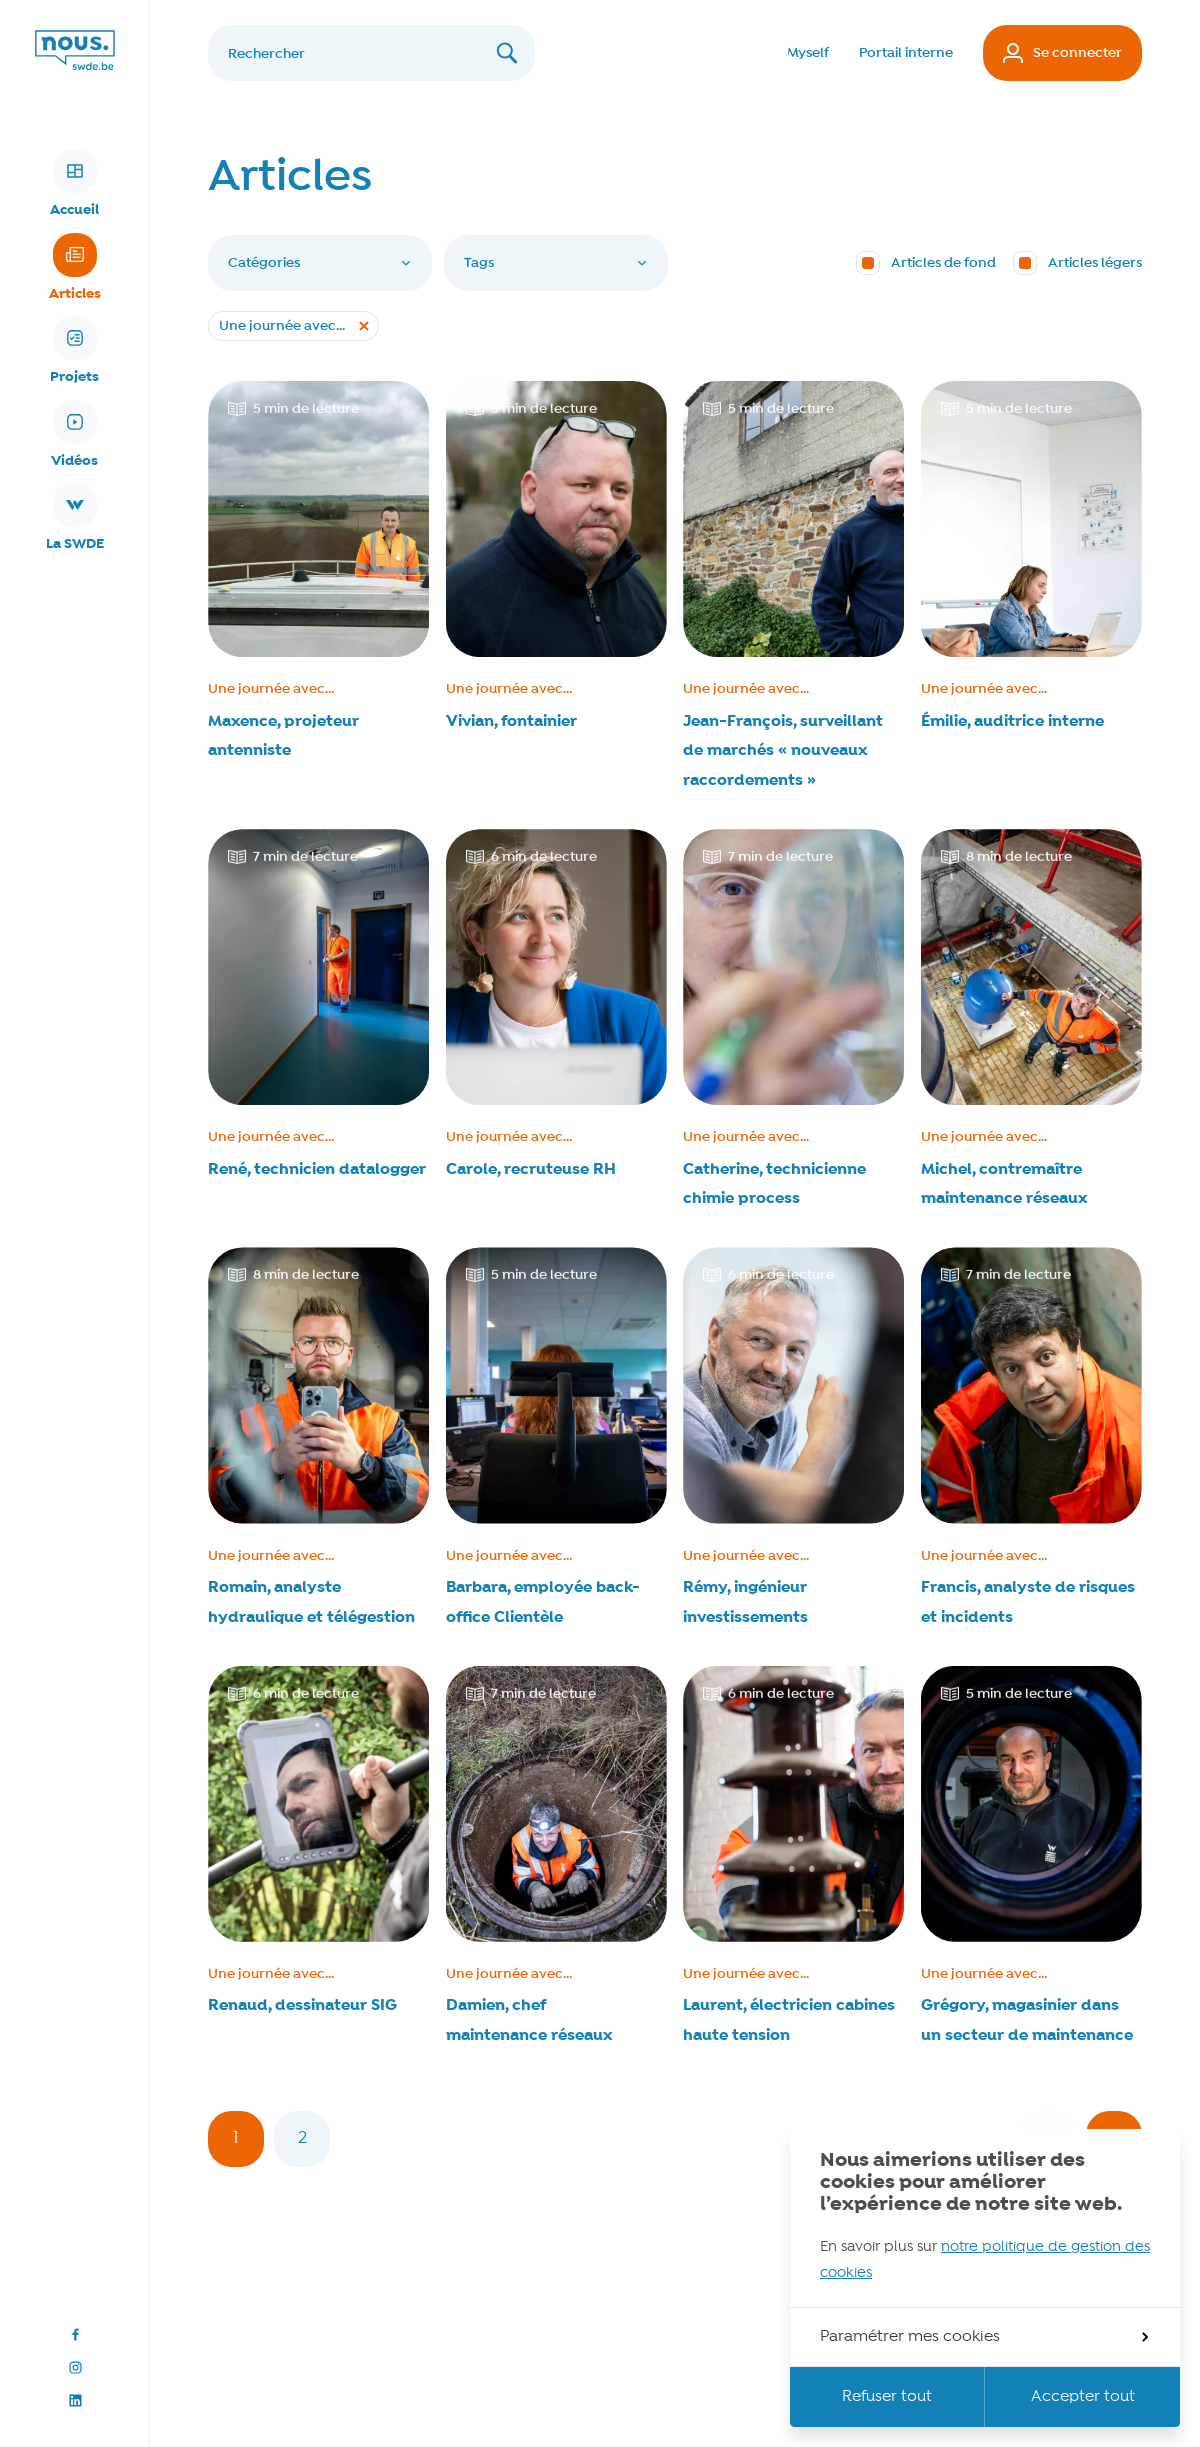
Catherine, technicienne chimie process (774, 1184)
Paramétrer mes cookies (984, 2337)
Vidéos (74, 435)
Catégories (320, 263)
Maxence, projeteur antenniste (283, 736)
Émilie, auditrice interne (1012, 721)
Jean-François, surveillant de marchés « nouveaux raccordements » (783, 751)
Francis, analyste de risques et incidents (1028, 1602)
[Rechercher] (371, 53)
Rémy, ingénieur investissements (745, 1602)
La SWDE (75, 518)
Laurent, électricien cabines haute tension (789, 2020)
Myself (808, 53)
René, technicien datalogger (317, 1169)
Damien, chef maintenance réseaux (529, 2020)
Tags (556, 263)
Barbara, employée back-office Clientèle (543, 1602)
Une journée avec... (271, 689)
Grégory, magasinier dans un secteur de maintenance (1027, 2020)
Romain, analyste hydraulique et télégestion (311, 1602)
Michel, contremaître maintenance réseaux (1004, 1184)
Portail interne (906, 53)
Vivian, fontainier (511, 721)
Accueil (74, 184)
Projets (74, 351)
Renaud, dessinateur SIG (302, 2005)
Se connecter (1062, 53)
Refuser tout (887, 2397)
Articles (75, 268)
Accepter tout (1083, 2397)
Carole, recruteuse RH (531, 1169)
